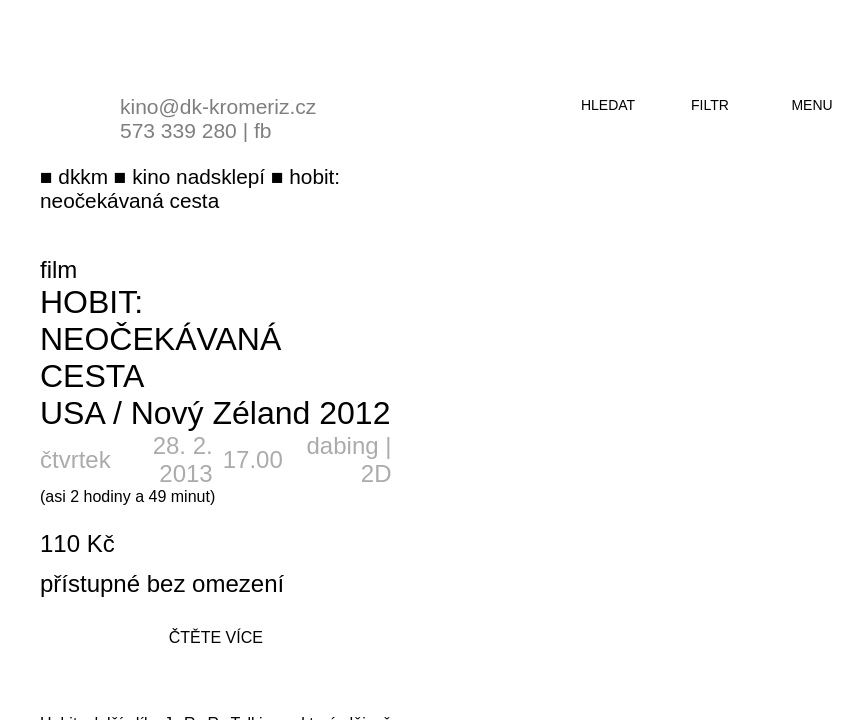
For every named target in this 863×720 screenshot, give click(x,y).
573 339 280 (178, 130)
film (58, 269)
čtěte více (216, 637)
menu (811, 105)
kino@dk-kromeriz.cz (218, 106)
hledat (608, 105)
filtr (710, 105)
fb (263, 130)
